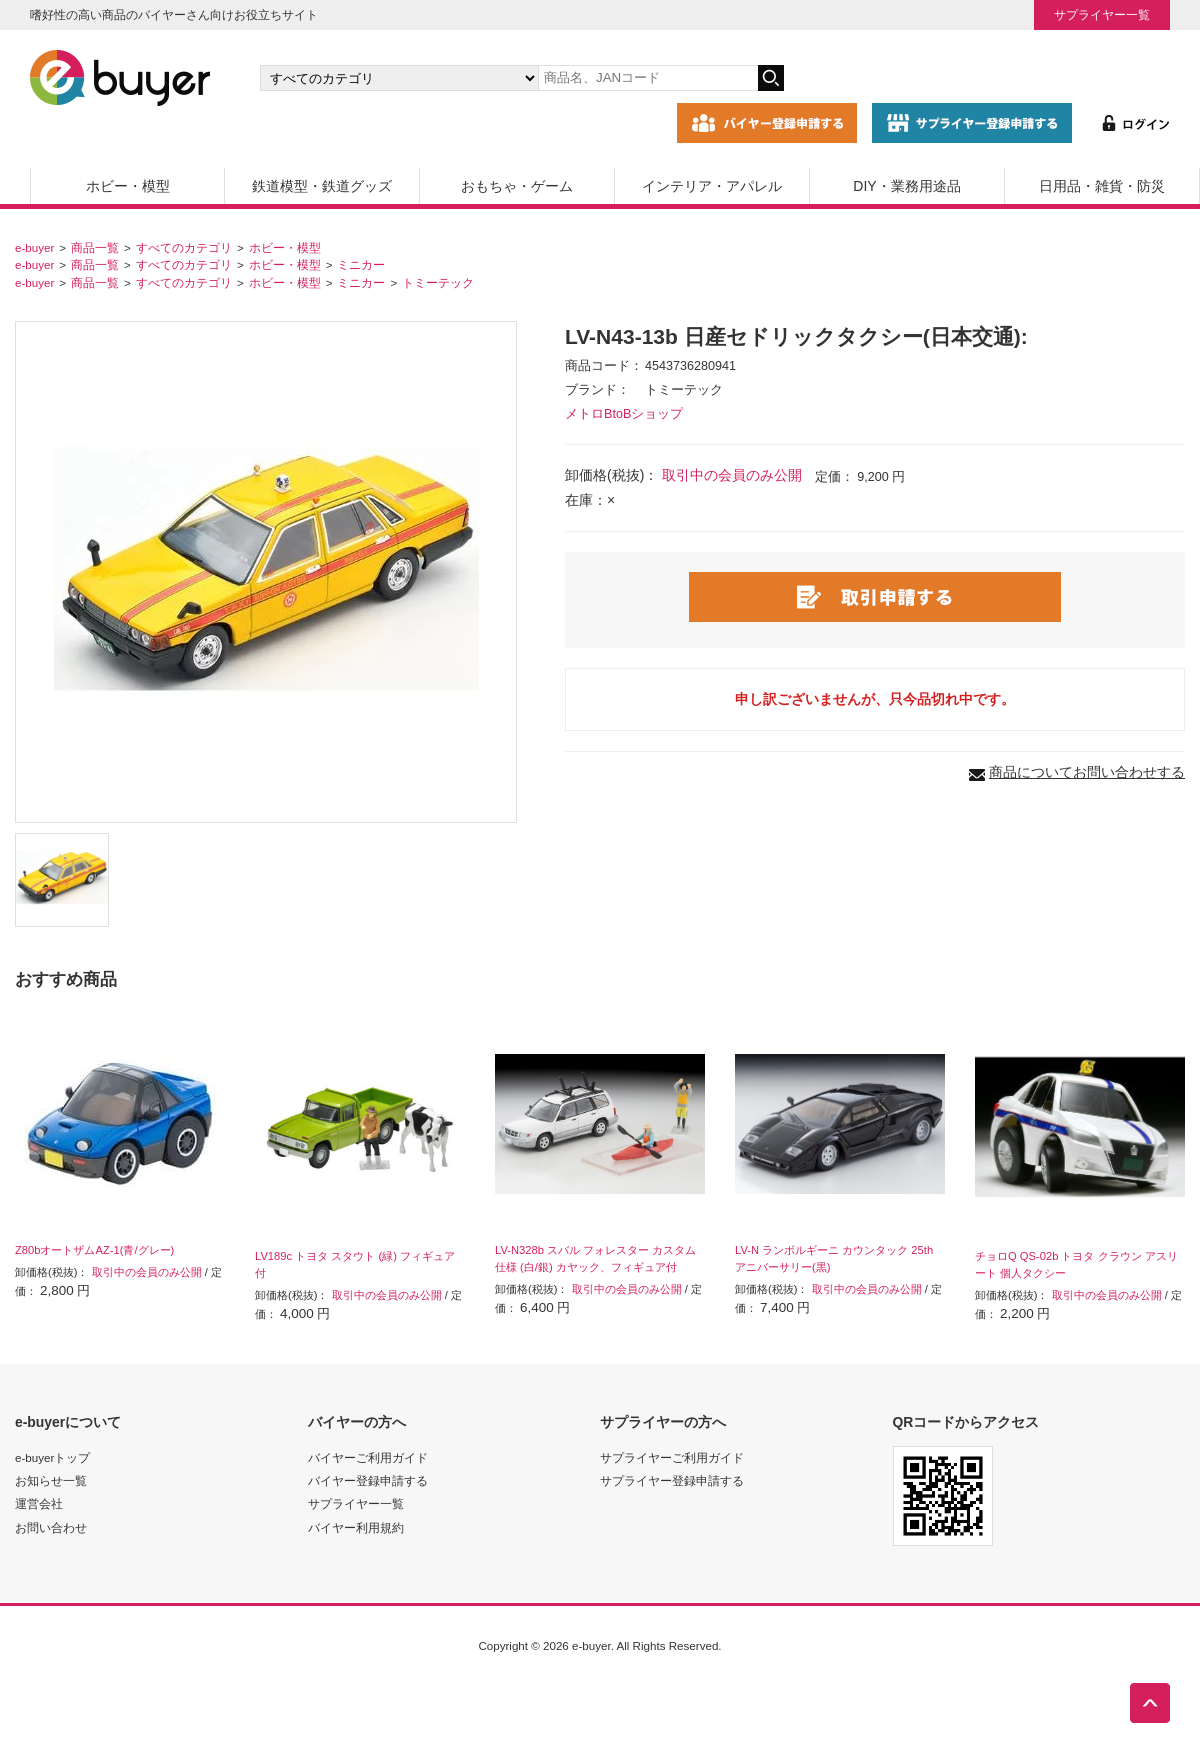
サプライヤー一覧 (1102, 14)
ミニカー (361, 264)
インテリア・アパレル (712, 186)
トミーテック (438, 282)
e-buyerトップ (52, 1457)
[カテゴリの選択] (399, 78)
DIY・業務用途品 (906, 186)
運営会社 (39, 1503)
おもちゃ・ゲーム (517, 186)
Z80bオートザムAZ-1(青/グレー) (94, 1250)
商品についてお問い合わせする (1087, 772)
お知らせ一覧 (51, 1480)
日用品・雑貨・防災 (1102, 186)
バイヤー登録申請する (368, 1480)
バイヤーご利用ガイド (368, 1457)
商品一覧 (95, 247)
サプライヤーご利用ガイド (672, 1457)
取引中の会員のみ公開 (732, 475)
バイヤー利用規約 (356, 1527)
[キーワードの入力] (648, 78)
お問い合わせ (51, 1527)
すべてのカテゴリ (184, 247)
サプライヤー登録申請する (672, 1480)
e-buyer (34, 247)
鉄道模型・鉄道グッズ (322, 186)
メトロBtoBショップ (624, 414)
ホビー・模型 (128, 186)
